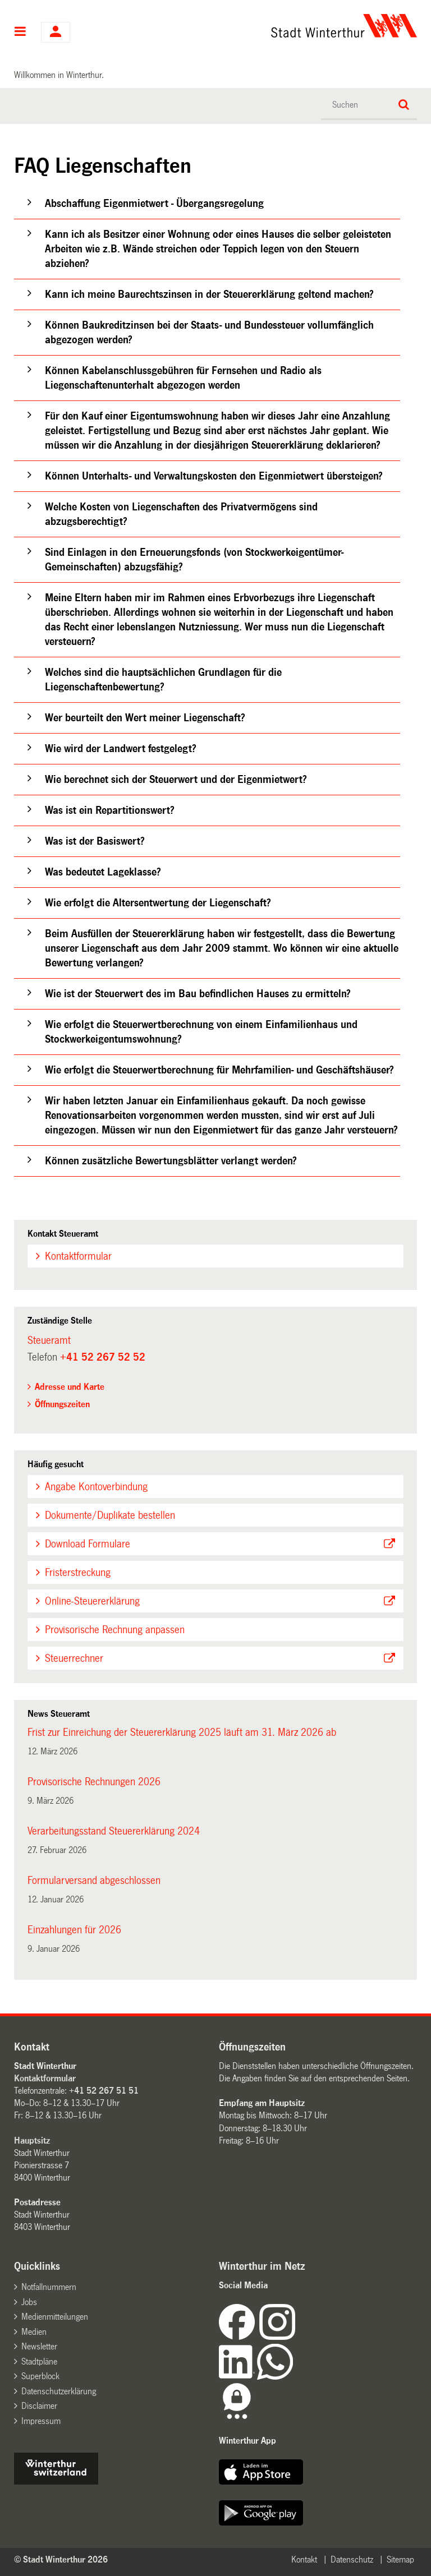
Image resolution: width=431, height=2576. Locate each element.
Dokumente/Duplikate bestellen (110, 1515)
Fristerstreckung (78, 1572)
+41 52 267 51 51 (104, 2090)
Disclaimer (39, 2406)
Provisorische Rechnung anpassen (115, 1629)
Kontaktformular (78, 1256)
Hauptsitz (32, 2140)
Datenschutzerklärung (58, 2391)
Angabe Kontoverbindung (96, 1486)
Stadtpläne (39, 2361)
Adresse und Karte (69, 1386)
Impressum (41, 2421)
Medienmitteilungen (54, 2316)
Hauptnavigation (20, 32)
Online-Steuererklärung (92, 1601)
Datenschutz (352, 2559)
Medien (34, 2332)
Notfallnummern (48, 2287)
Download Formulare (87, 1544)
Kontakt (304, 2559)
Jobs (29, 2302)
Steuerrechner (74, 1658)
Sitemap (400, 2559)
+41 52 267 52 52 (102, 1357)
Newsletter (39, 2346)
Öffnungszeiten (62, 1404)
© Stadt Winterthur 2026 (61, 2559)
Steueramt (49, 1340)
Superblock (40, 2376)
